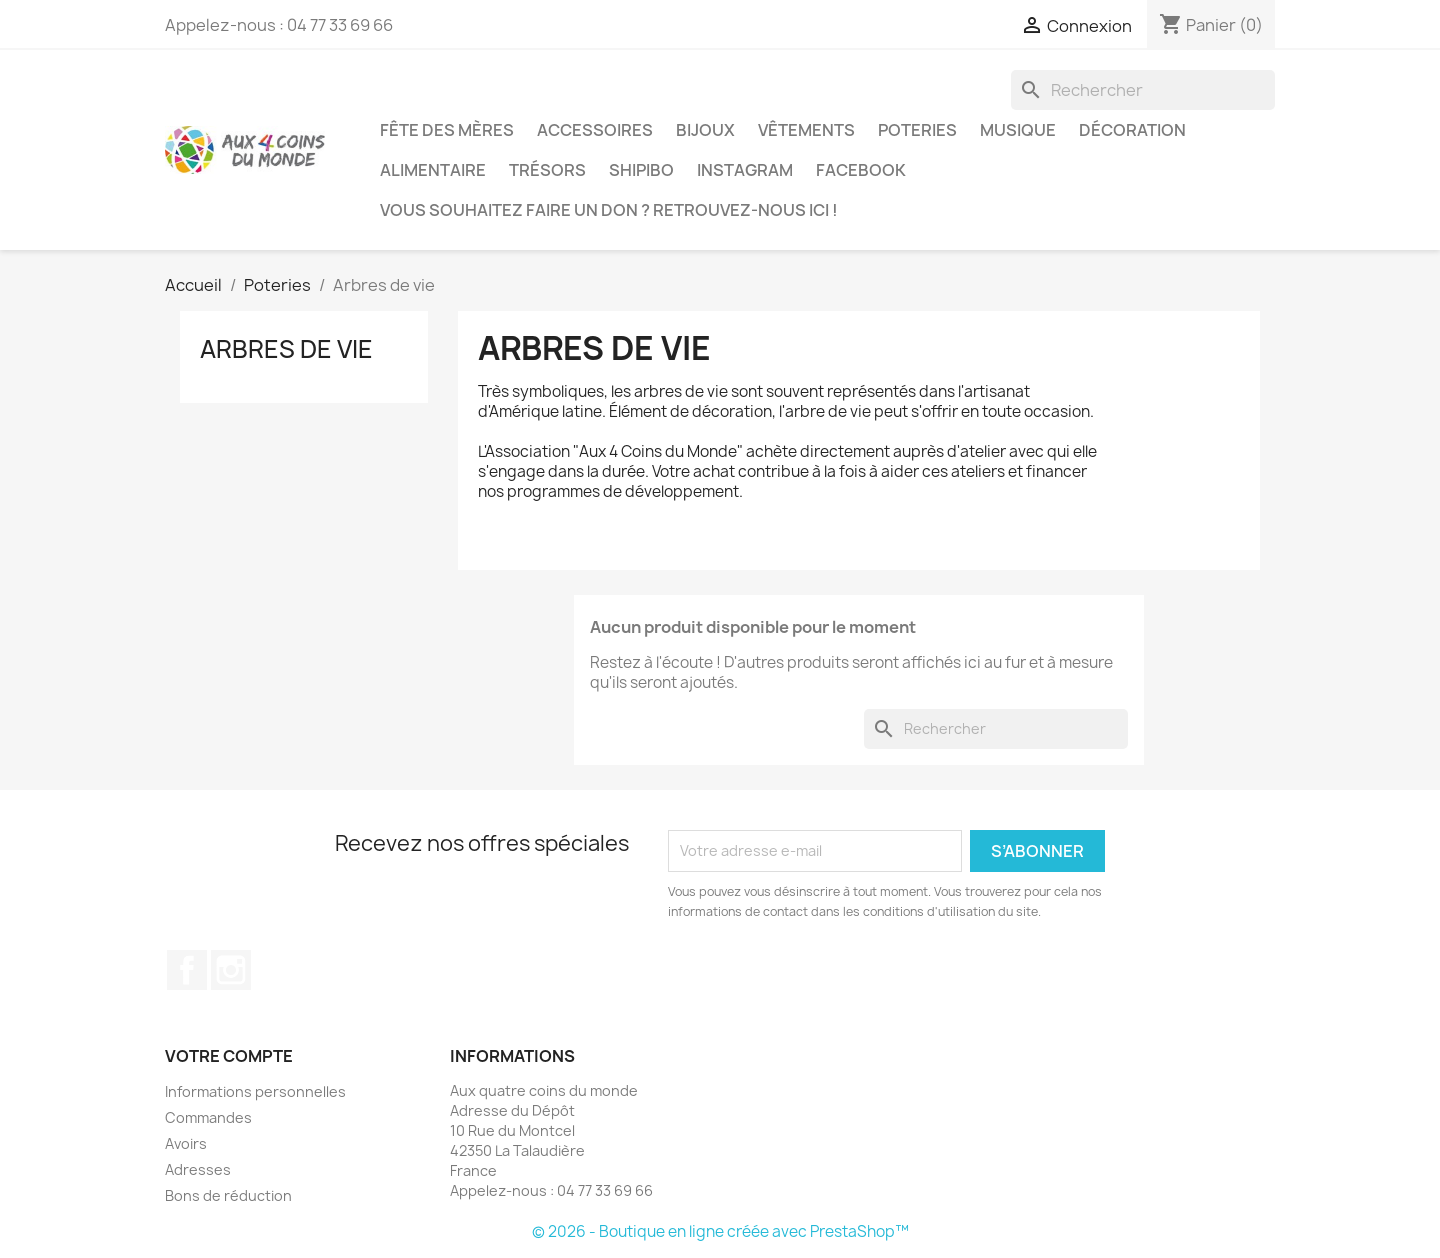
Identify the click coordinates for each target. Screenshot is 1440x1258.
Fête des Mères (447, 130)
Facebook (861, 170)
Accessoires (595, 130)
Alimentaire (433, 170)
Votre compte (229, 1056)
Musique (1018, 130)
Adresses (198, 1169)
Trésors (547, 170)
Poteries (917, 130)
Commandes (208, 1117)
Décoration (1132, 130)
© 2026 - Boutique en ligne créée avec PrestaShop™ (720, 1231)
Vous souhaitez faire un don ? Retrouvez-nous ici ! (609, 210)
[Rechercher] (1143, 90)
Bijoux (705, 130)
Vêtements (806, 130)
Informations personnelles (255, 1091)
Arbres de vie (286, 349)
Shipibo (641, 170)
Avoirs (186, 1143)
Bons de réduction (228, 1195)
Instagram (745, 170)
